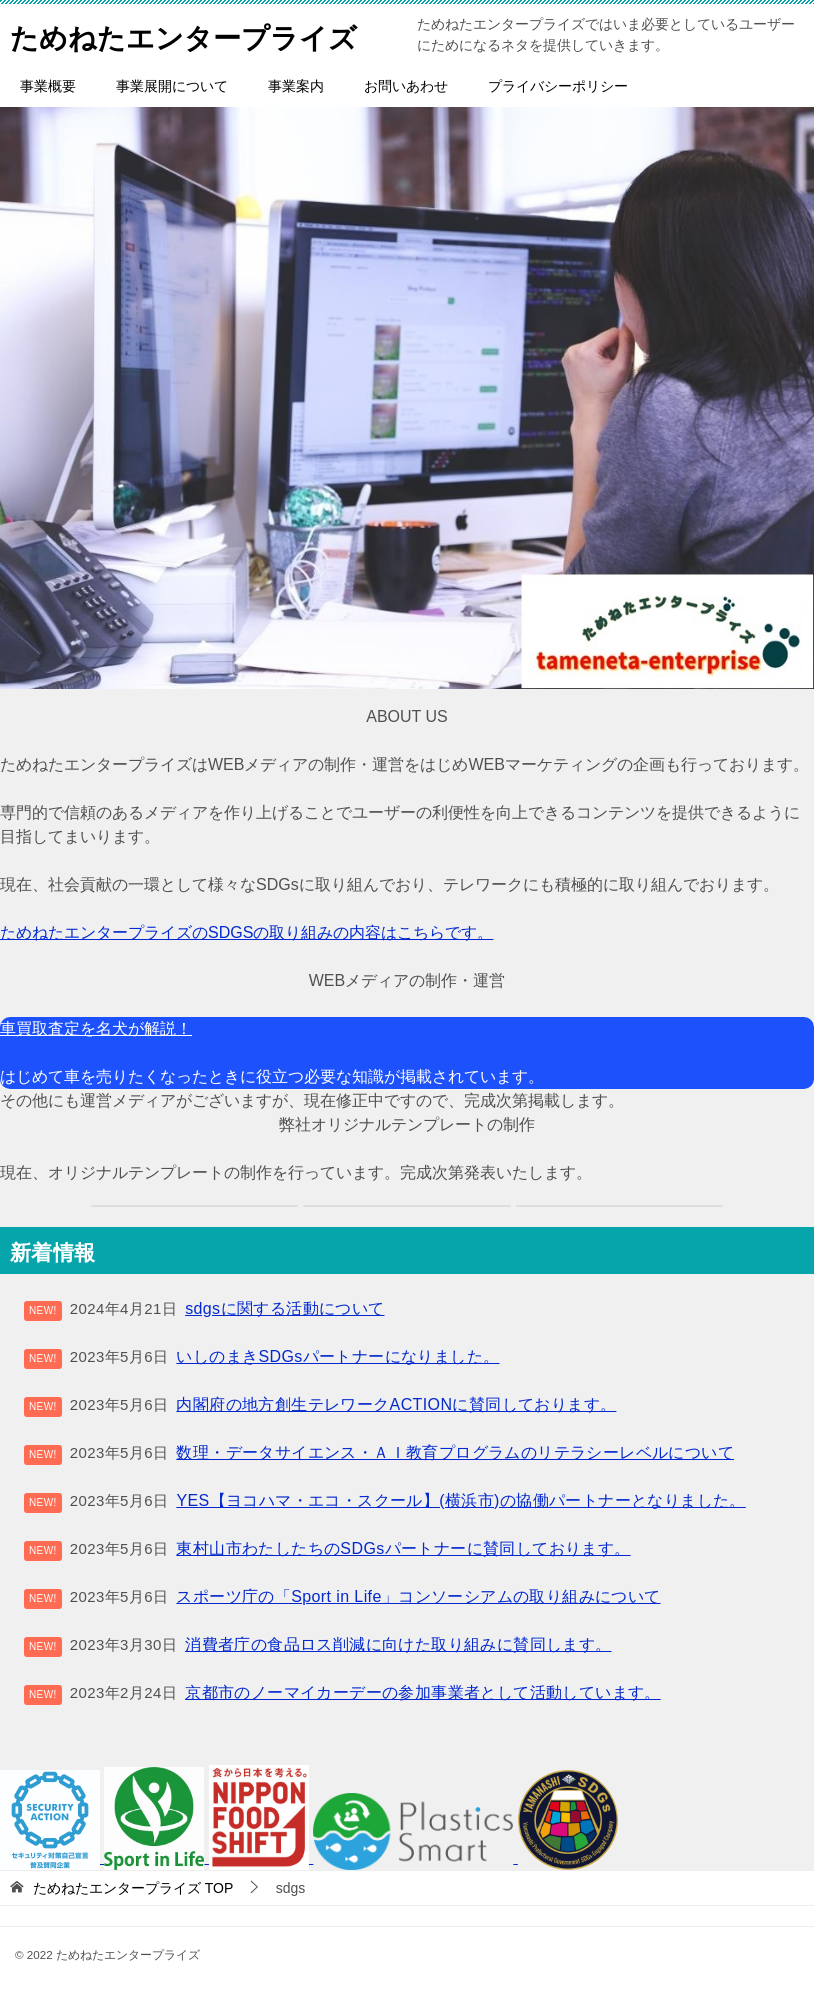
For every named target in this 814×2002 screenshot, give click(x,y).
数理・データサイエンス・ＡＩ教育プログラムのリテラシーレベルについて (455, 1452)
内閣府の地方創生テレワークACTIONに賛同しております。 (396, 1404)
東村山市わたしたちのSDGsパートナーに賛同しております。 (403, 1548)
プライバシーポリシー (558, 86)
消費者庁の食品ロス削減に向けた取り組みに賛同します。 (398, 1644)
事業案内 (296, 86)
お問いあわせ (406, 86)
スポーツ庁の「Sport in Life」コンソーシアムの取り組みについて (418, 1596)
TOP (133, 1888)
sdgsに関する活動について (284, 1308)
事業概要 (48, 86)
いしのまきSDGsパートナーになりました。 (337, 1356)
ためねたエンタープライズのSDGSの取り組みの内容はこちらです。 (246, 932)
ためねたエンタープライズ (195, 34)
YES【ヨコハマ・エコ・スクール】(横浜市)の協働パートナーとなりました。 (460, 1500)
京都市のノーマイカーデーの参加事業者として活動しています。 (423, 1692)
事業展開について (172, 86)
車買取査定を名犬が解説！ (96, 1028)
